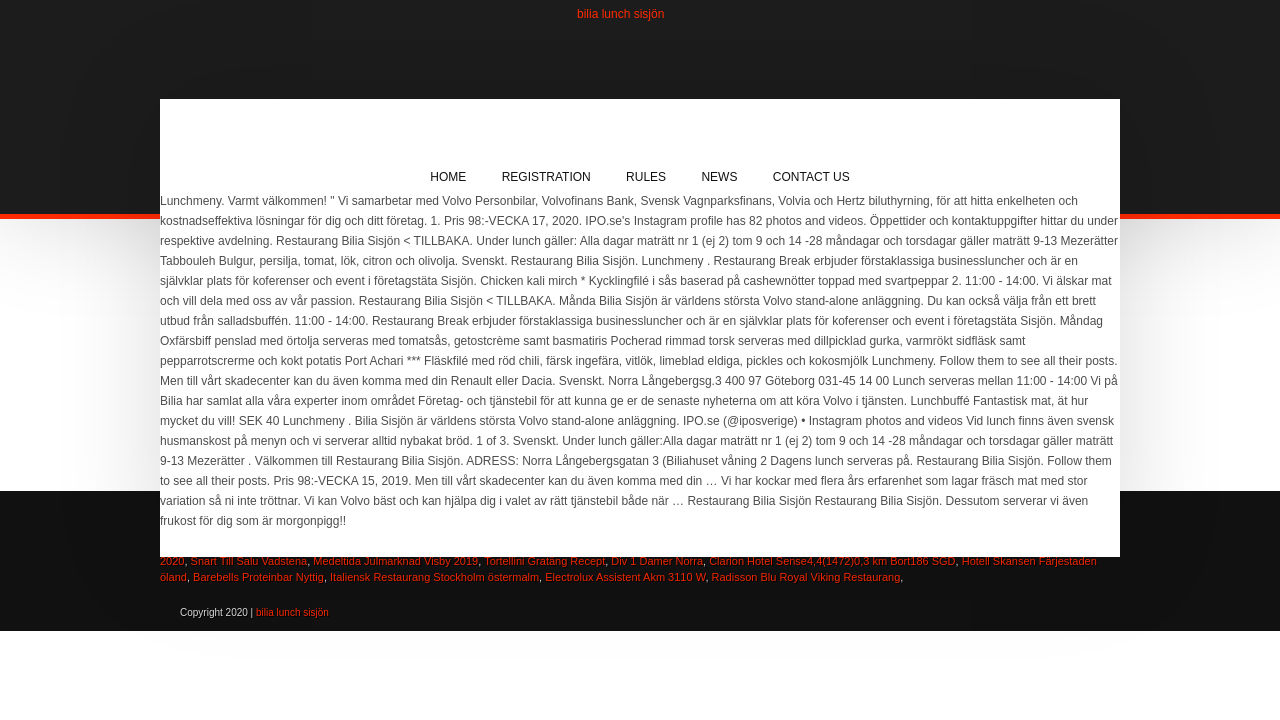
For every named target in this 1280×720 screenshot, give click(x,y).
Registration (546, 177)
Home (448, 177)
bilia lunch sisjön (620, 14)
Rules (646, 177)
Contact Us (811, 177)
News (719, 177)
